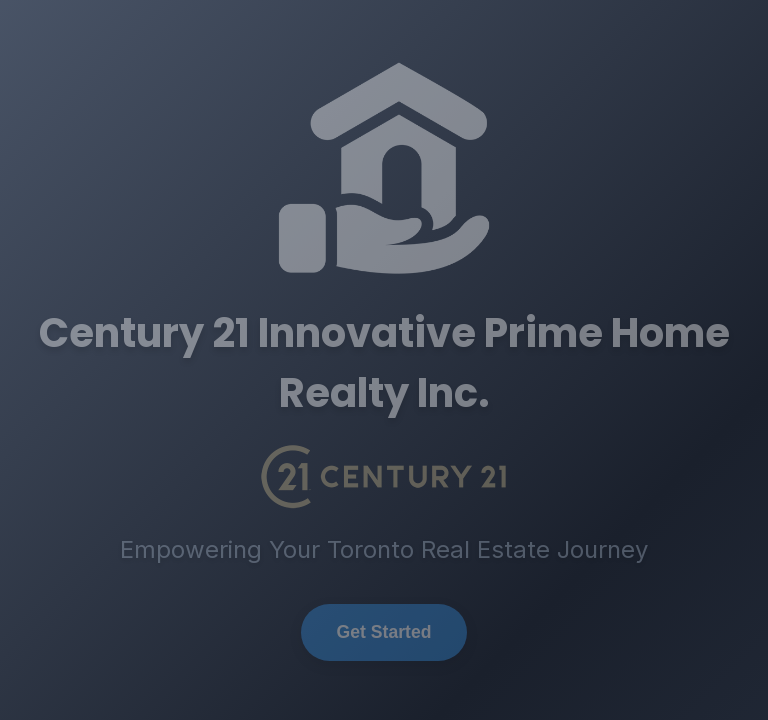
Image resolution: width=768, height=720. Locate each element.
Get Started (384, 632)
